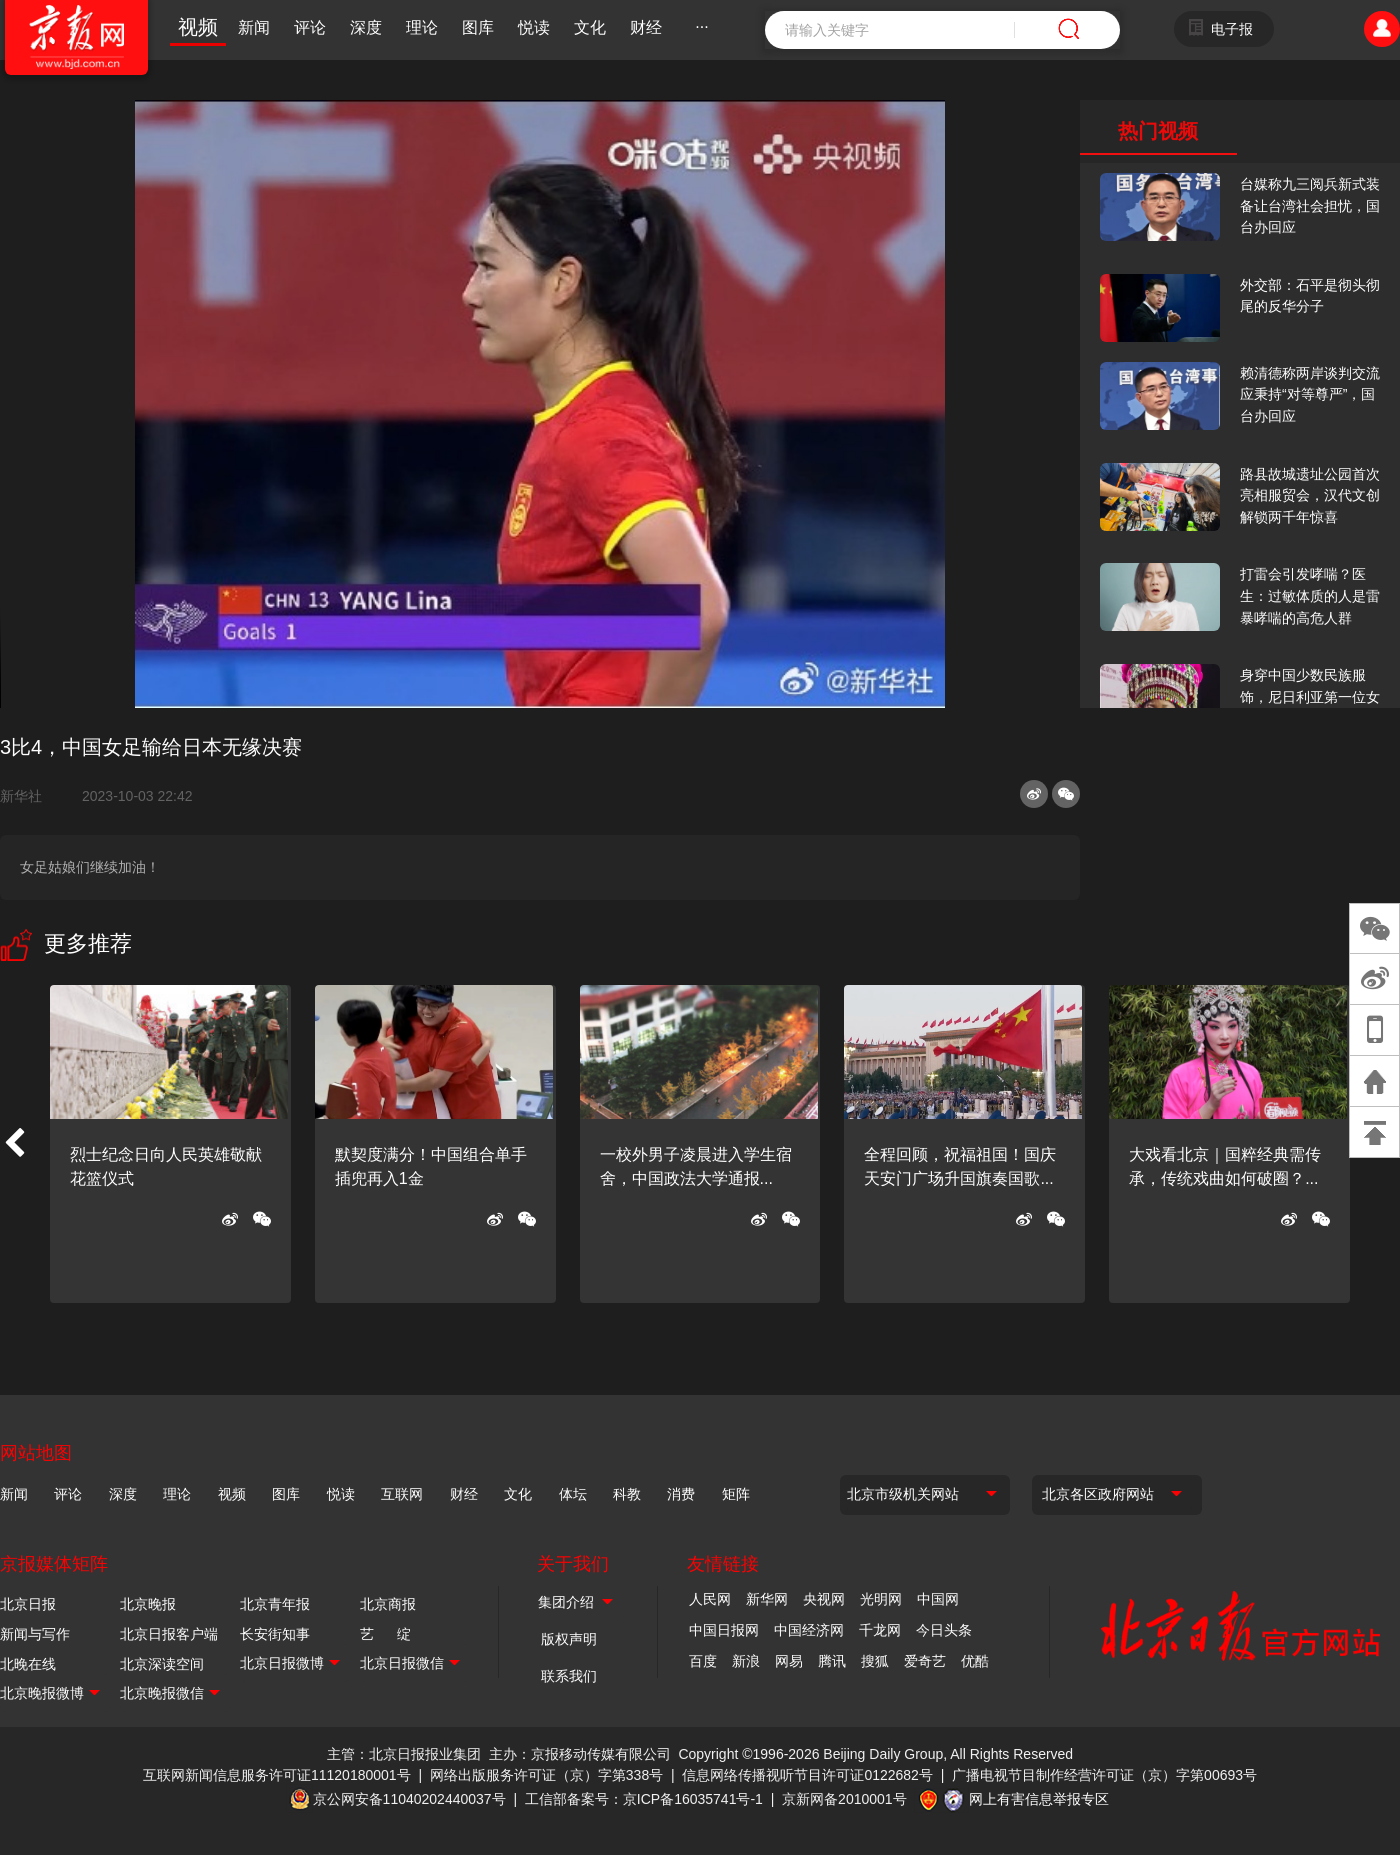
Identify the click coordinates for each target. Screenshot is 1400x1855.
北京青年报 (275, 1604)
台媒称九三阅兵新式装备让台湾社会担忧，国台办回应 (1310, 205)
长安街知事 (275, 1634)
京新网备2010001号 (844, 1799)
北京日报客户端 (169, 1634)
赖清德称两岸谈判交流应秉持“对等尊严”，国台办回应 (1310, 394)
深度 (366, 27)
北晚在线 (28, 1664)
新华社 (29, 796)
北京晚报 (148, 1604)
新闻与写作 (35, 1634)
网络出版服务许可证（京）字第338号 (546, 1775)
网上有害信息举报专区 (1039, 1799)
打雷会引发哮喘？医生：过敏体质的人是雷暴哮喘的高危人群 (1310, 595)
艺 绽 (385, 1634)
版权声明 (569, 1639)
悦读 (534, 27)
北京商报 (388, 1604)
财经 (646, 27)
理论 (422, 27)
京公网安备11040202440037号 (409, 1799)
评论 (310, 27)
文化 (590, 27)
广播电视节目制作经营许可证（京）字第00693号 (1104, 1775)
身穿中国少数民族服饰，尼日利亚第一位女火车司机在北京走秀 (1310, 696)
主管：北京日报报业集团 (404, 1754)
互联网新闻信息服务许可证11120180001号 (277, 1775)
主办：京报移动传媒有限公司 (580, 1754)
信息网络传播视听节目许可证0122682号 (807, 1775)
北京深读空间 (162, 1664)
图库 (478, 27)
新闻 (254, 27)
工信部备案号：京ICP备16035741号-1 (644, 1799)
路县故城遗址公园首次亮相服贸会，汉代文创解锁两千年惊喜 (1310, 495)
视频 (198, 27)
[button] (14, 1144)
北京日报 (28, 1604)
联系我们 (569, 1676)
